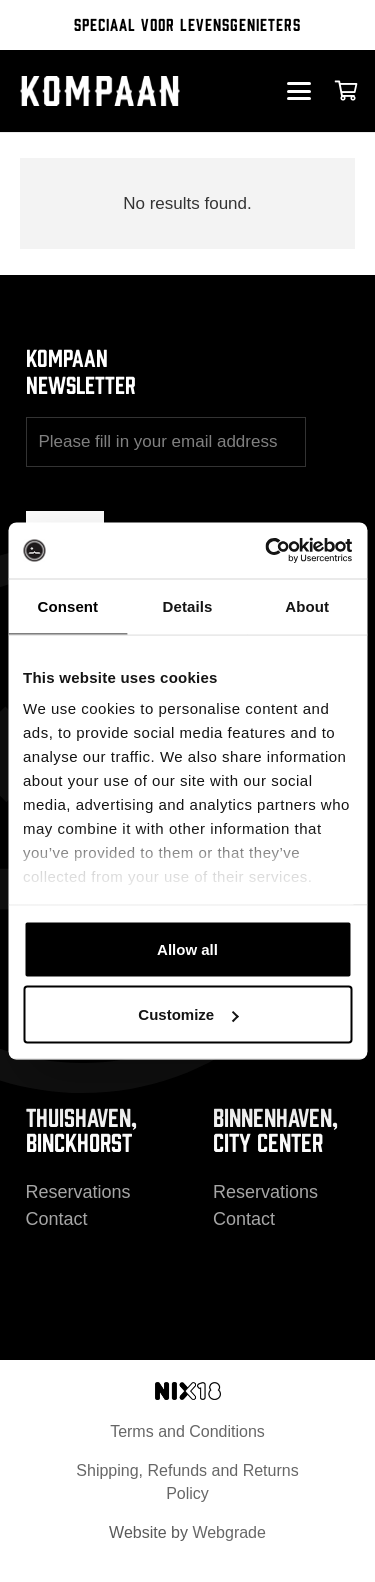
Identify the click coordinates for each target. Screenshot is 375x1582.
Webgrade (229, 1532)
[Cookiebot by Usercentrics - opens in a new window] (267, 551)
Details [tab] (188, 605)
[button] (298, 91)
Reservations (78, 1192)
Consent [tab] (67, 605)
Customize (188, 1014)
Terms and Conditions (187, 1431)
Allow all (187, 948)
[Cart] (347, 91)
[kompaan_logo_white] (117, 91)
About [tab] (307, 605)
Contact (57, 1219)
